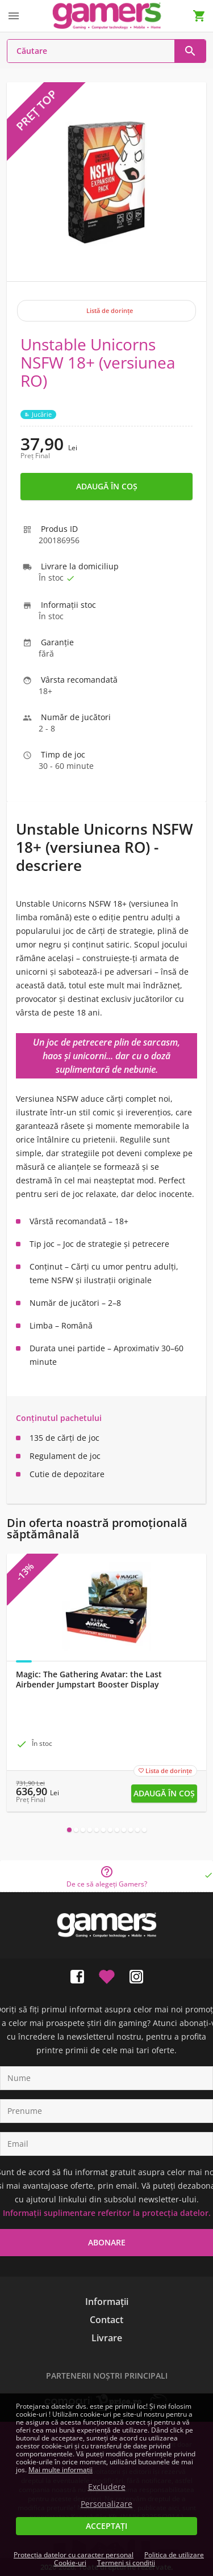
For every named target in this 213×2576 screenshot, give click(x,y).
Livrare (106, 2338)
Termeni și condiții (126, 2562)
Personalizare (106, 2504)
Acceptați (106, 2525)
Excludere (107, 2487)
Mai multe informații (60, 2470)
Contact (106, 2319)
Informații (106, 2301)
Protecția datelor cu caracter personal (73, 2555)
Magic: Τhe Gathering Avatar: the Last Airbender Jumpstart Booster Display (89, 1679)
